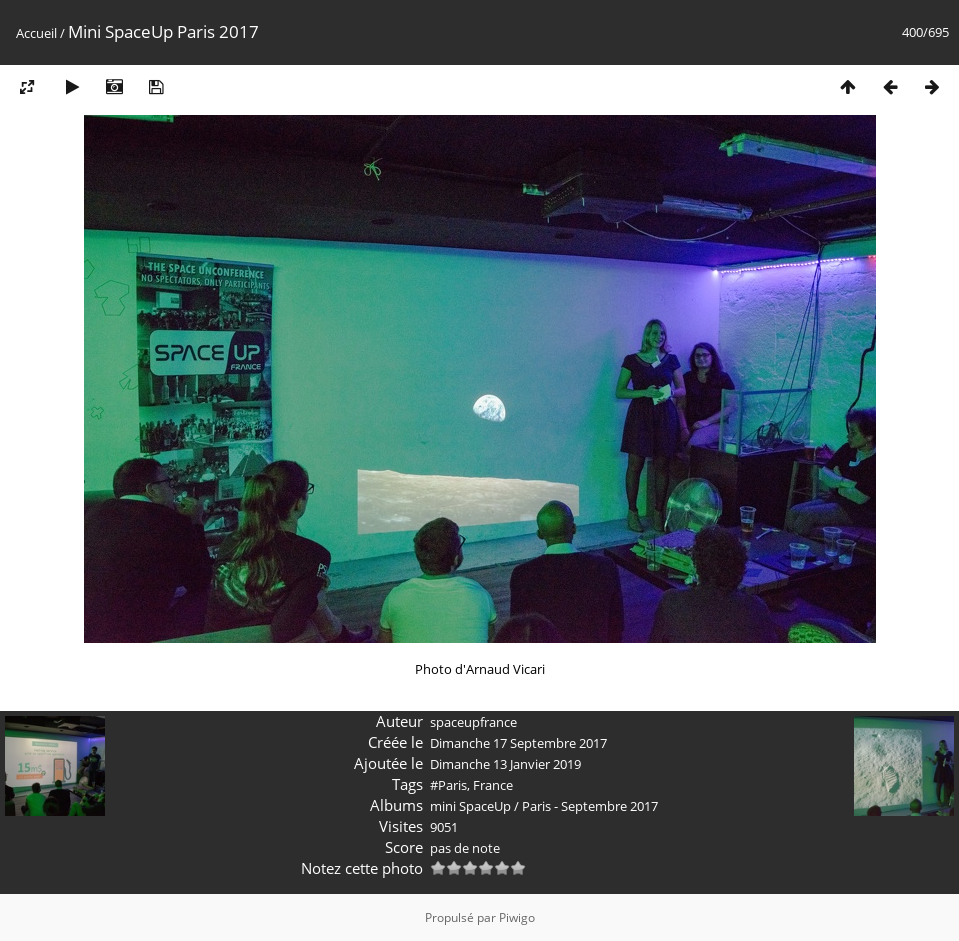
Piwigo (517, 917)
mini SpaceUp (470, 806)
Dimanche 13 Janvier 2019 (505, 764)
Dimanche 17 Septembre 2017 (518, 743)
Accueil (36, 33)
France (493, 785)
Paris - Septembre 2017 (590, 806)
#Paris (448, 785)
